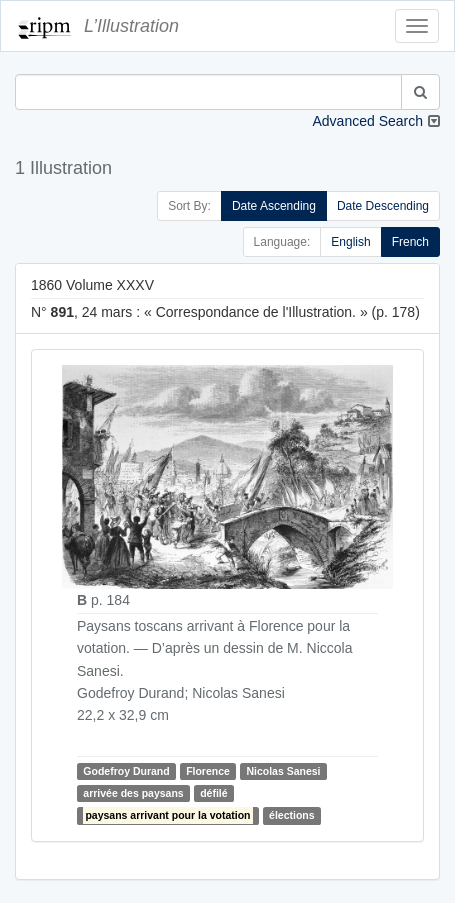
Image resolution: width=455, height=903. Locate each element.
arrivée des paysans (133, 793)
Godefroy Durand (126, 771)
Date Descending (383, 206)
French (410, 242)
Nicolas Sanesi (283, 771)
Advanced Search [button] (367, 121)
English (350, 242)
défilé (213, 793)
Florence (208, 771)
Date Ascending (274, 206)
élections (292, 815)
